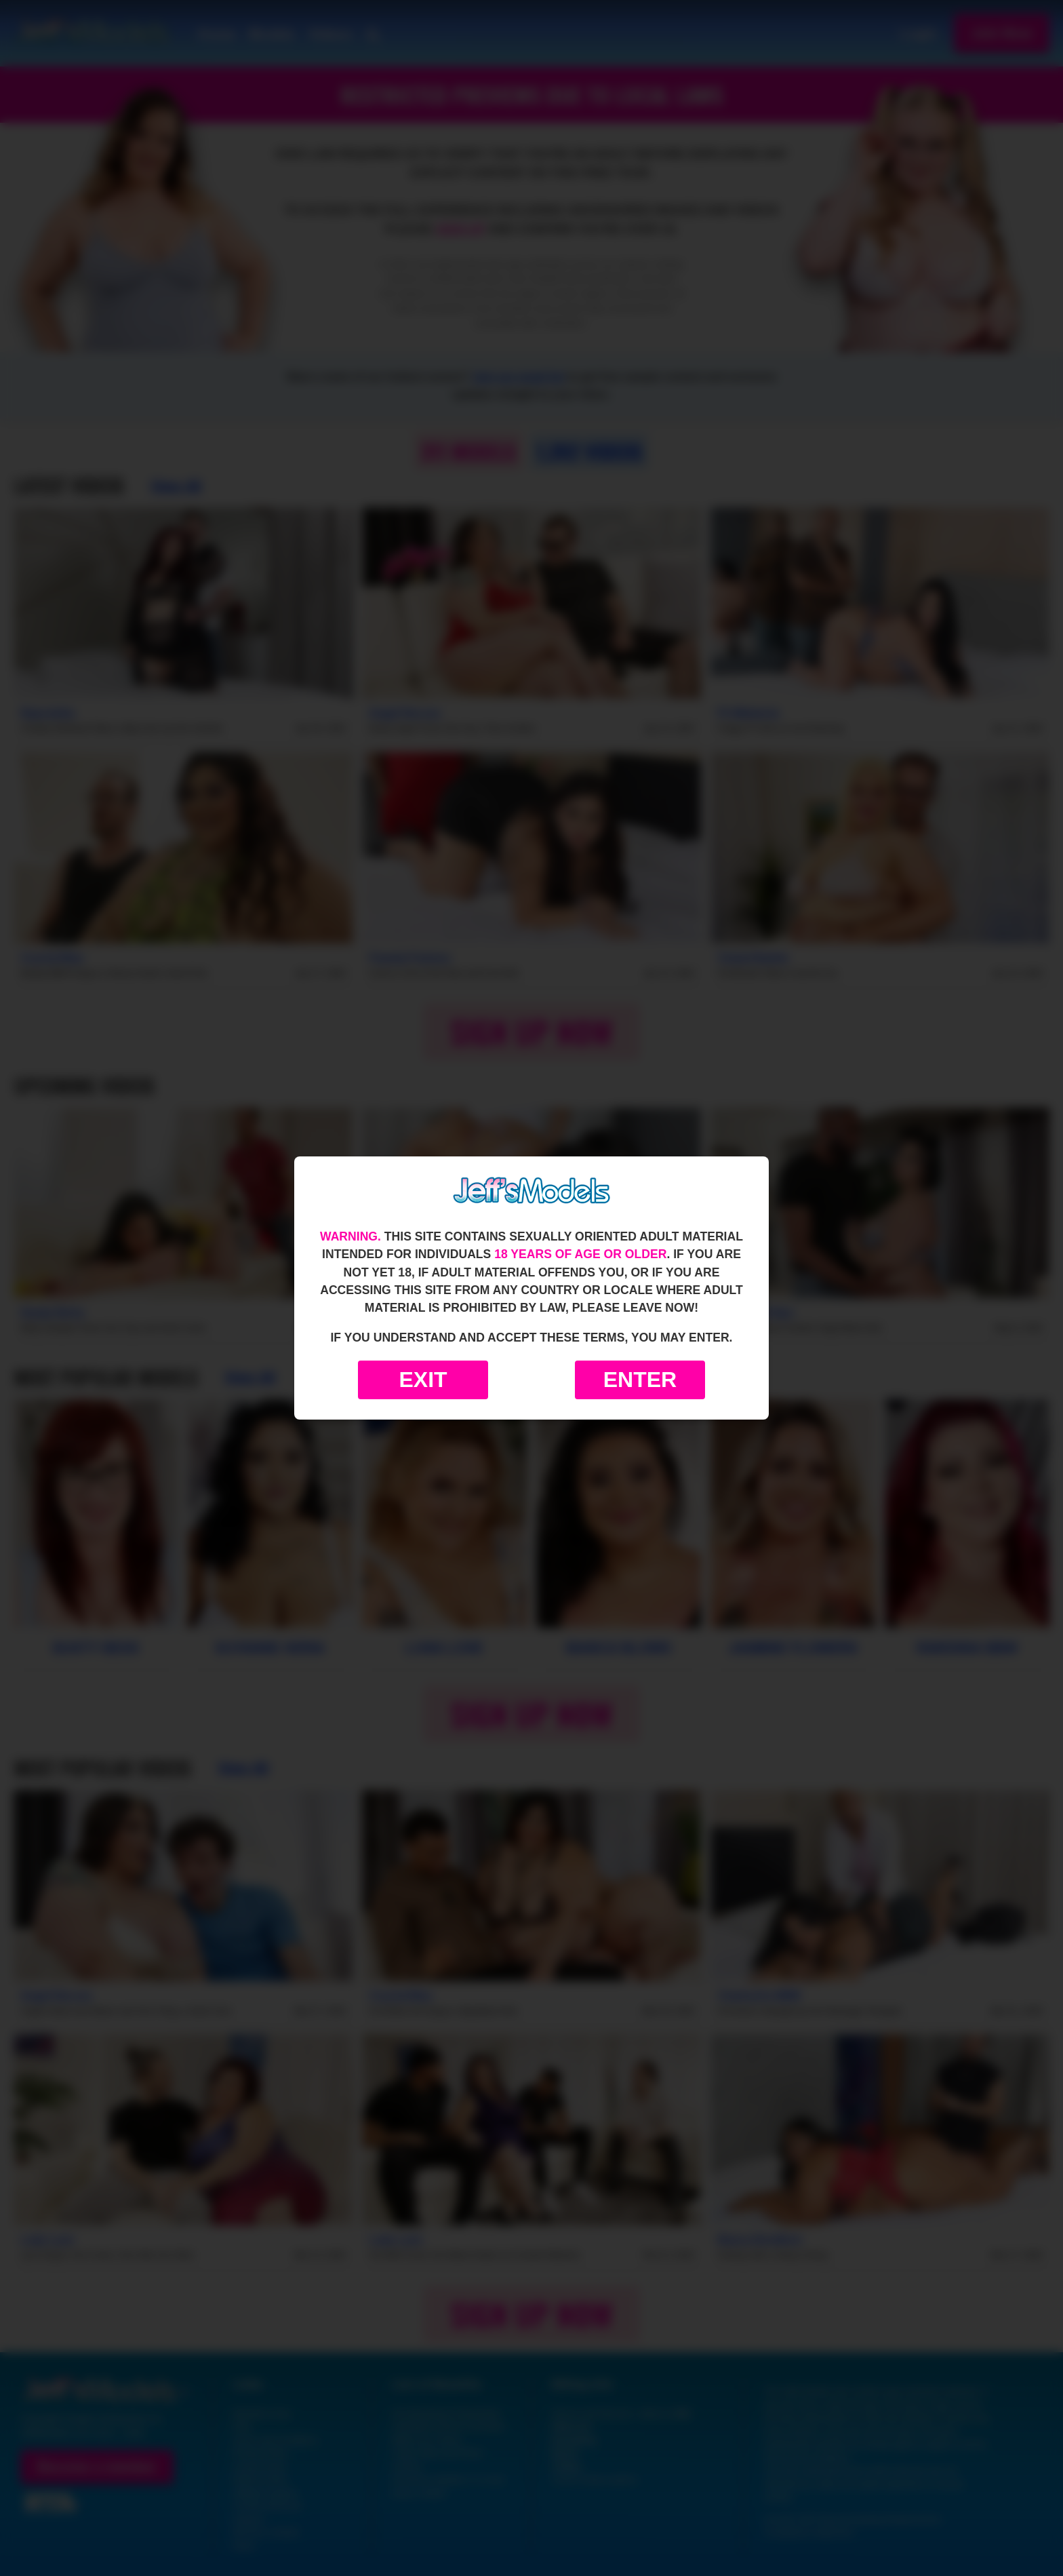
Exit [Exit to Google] (423, 1379)
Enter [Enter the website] (640, 1379)
